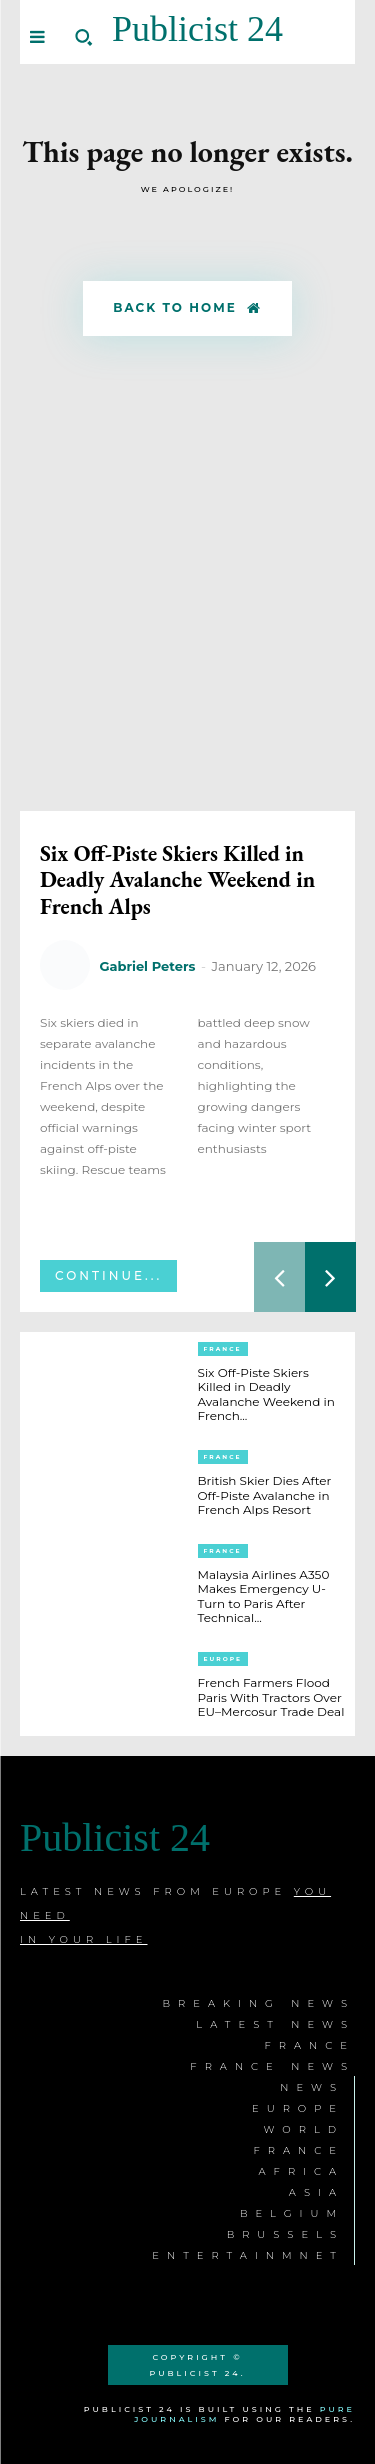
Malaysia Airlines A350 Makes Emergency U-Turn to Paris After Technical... (264, 1596)
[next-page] (330, 1277)
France (223, 1349)
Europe (223, 1659)
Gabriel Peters (147, 966)
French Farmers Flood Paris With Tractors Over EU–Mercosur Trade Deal (271, 1697)
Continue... (108, 1275)
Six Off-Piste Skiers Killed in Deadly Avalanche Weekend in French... (266, 1394)
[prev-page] (279, 1277)
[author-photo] (68, 966)
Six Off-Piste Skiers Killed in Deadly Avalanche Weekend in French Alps (177, 880)
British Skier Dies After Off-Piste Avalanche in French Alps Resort (265, 1495)
